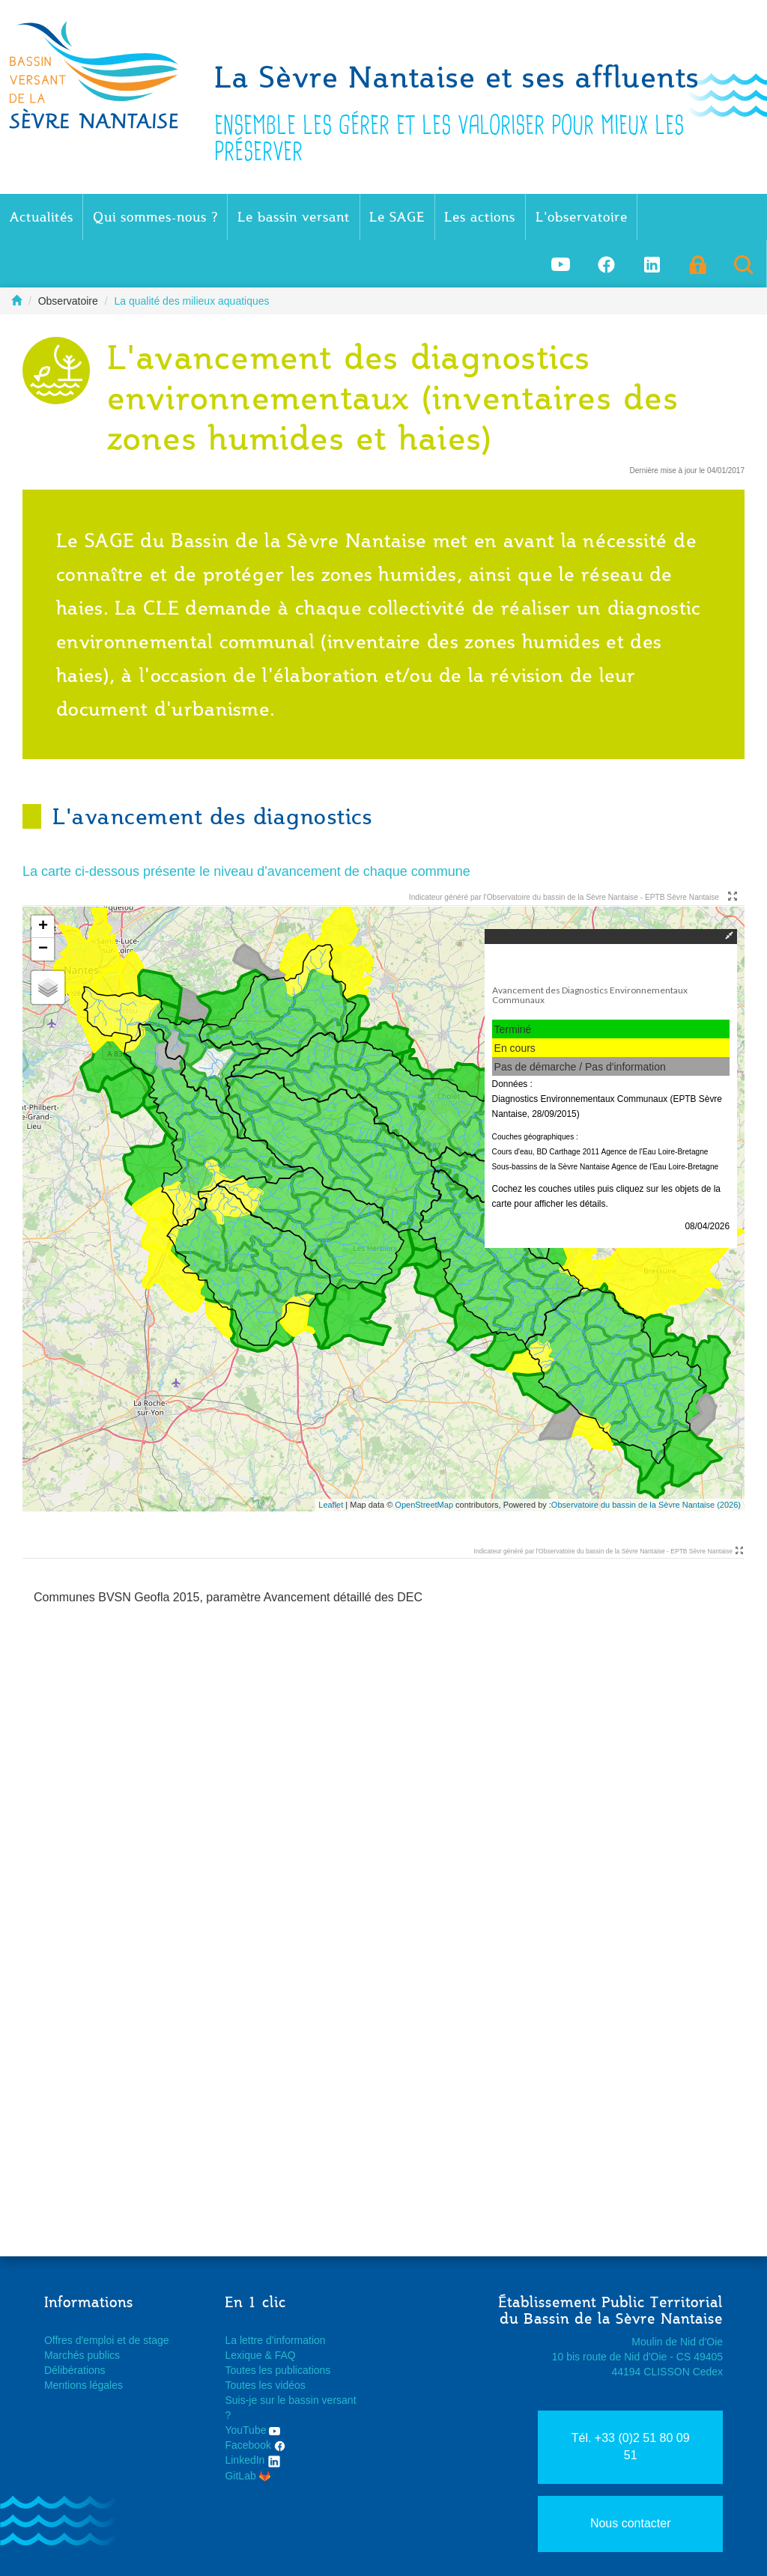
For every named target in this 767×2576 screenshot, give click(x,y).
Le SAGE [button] (397, 216)
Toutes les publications (277, 2370)
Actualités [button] (41, 216)
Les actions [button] (479, 216)
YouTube (252, 2430)
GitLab (247, 2476)
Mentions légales (83, 2385)
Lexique (243, 2355)
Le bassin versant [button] (293, 216)
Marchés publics (82, 2355)
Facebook (255, 2445)
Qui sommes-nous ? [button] (155, 216)
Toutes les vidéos (265, 2385)
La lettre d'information (275, 2340)
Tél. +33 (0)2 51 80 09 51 (631, 2446)
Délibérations (75, 2370)
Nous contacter (630, 2523)
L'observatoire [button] (582, 216)
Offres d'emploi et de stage (106, 2340)
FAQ (285, 2355)
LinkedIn (253, 2460)
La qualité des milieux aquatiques (192, 301)
